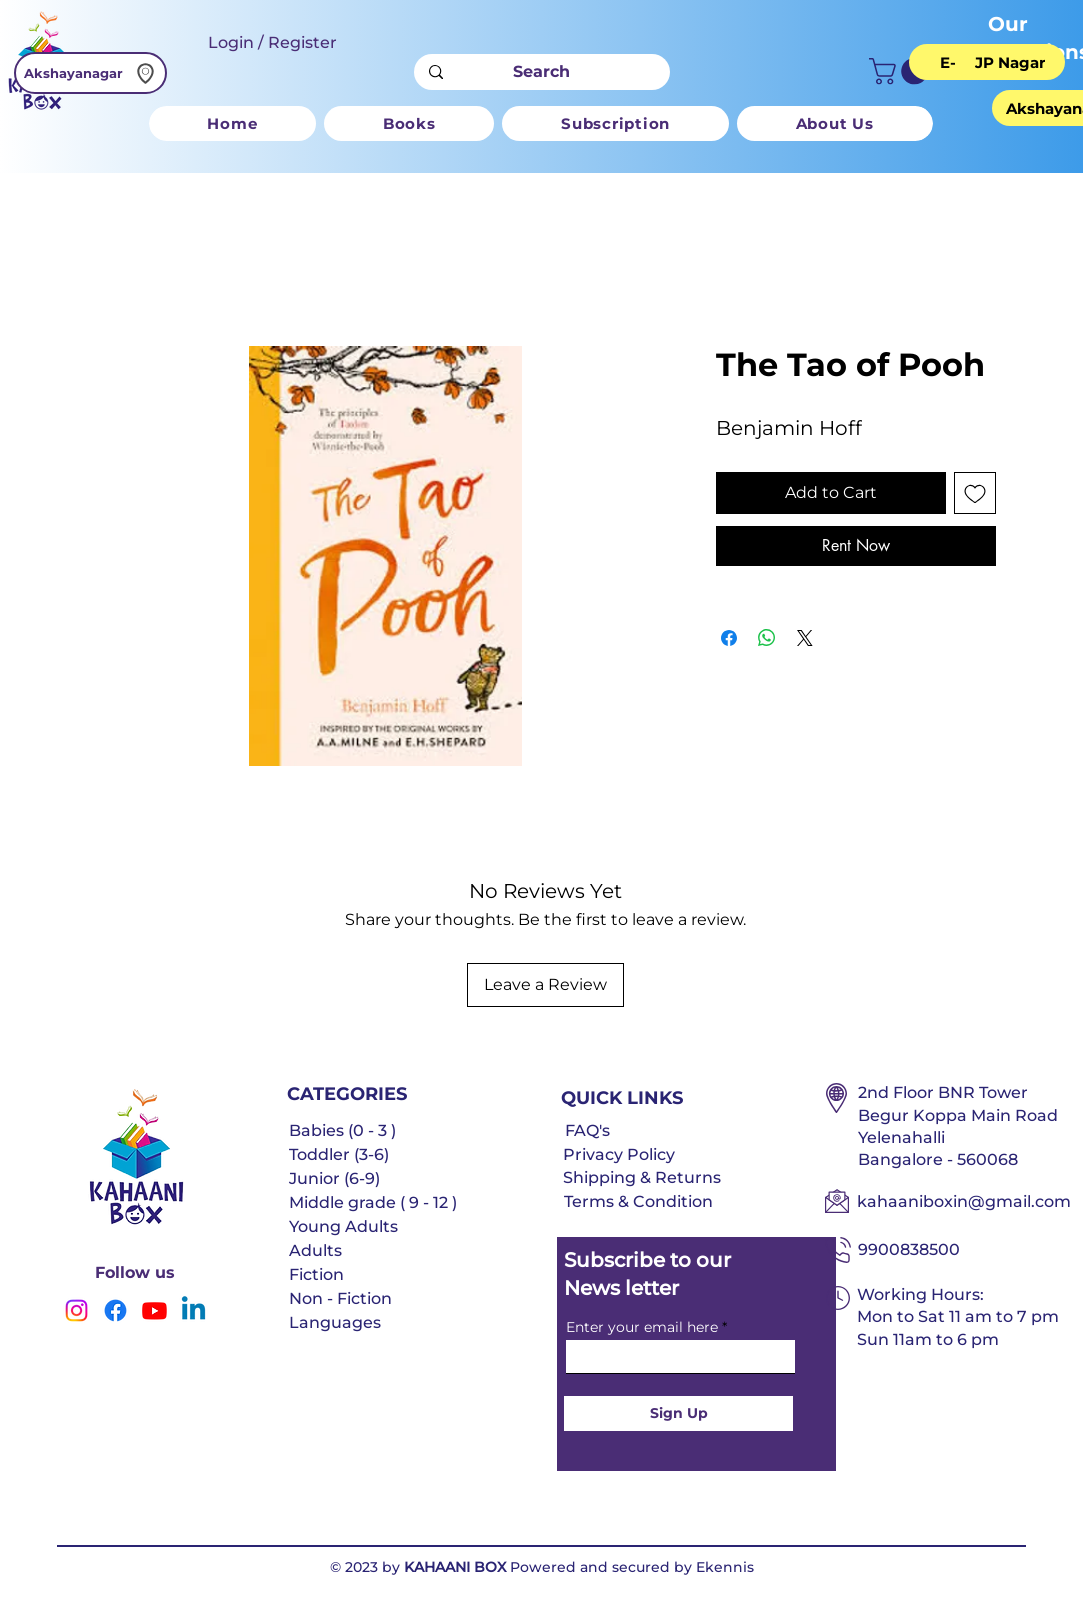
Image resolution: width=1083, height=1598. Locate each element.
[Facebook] (115, 1310)
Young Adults (343, 1226)
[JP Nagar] (1010, 62)
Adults (315, 1250)
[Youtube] (154, 1310)
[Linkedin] (193, 1310)
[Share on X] (805, 638)
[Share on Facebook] (729, 638)
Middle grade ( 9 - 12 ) (373, 1202)
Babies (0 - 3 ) (342, 1130)
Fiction (316, 1274)
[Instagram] (76, 1310)
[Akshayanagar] (90, 73)
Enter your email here (642, 1327)
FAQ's (587, 1130)
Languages (335, 1322)
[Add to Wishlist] (975, 493)
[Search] (541, 72)
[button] (901, 71)
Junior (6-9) (334, 1178)
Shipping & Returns (642, 1177)
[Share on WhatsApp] (767, 638)
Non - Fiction (340, 1298)
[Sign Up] (678, 1413)
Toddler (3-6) (339, 1154)
